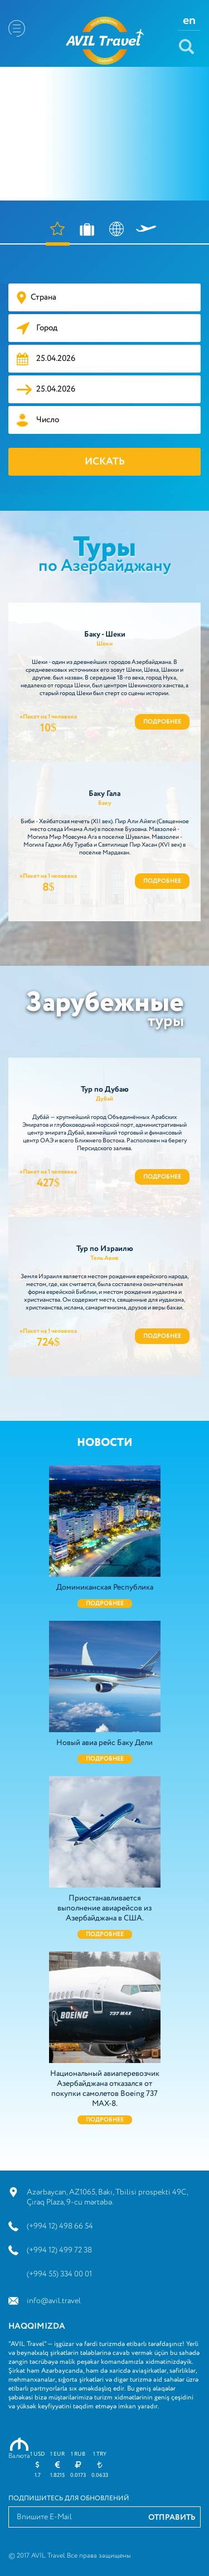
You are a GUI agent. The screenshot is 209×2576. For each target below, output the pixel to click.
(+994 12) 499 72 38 (59, 2250)
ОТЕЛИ (58, 234)
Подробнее (162, 721)
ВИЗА (117, 234)
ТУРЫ (87, 234)
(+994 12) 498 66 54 (60, 2226)
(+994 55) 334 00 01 (59, 2274)
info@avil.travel (54, 2300)
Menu (16, 28)
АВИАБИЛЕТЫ (146, 234)
